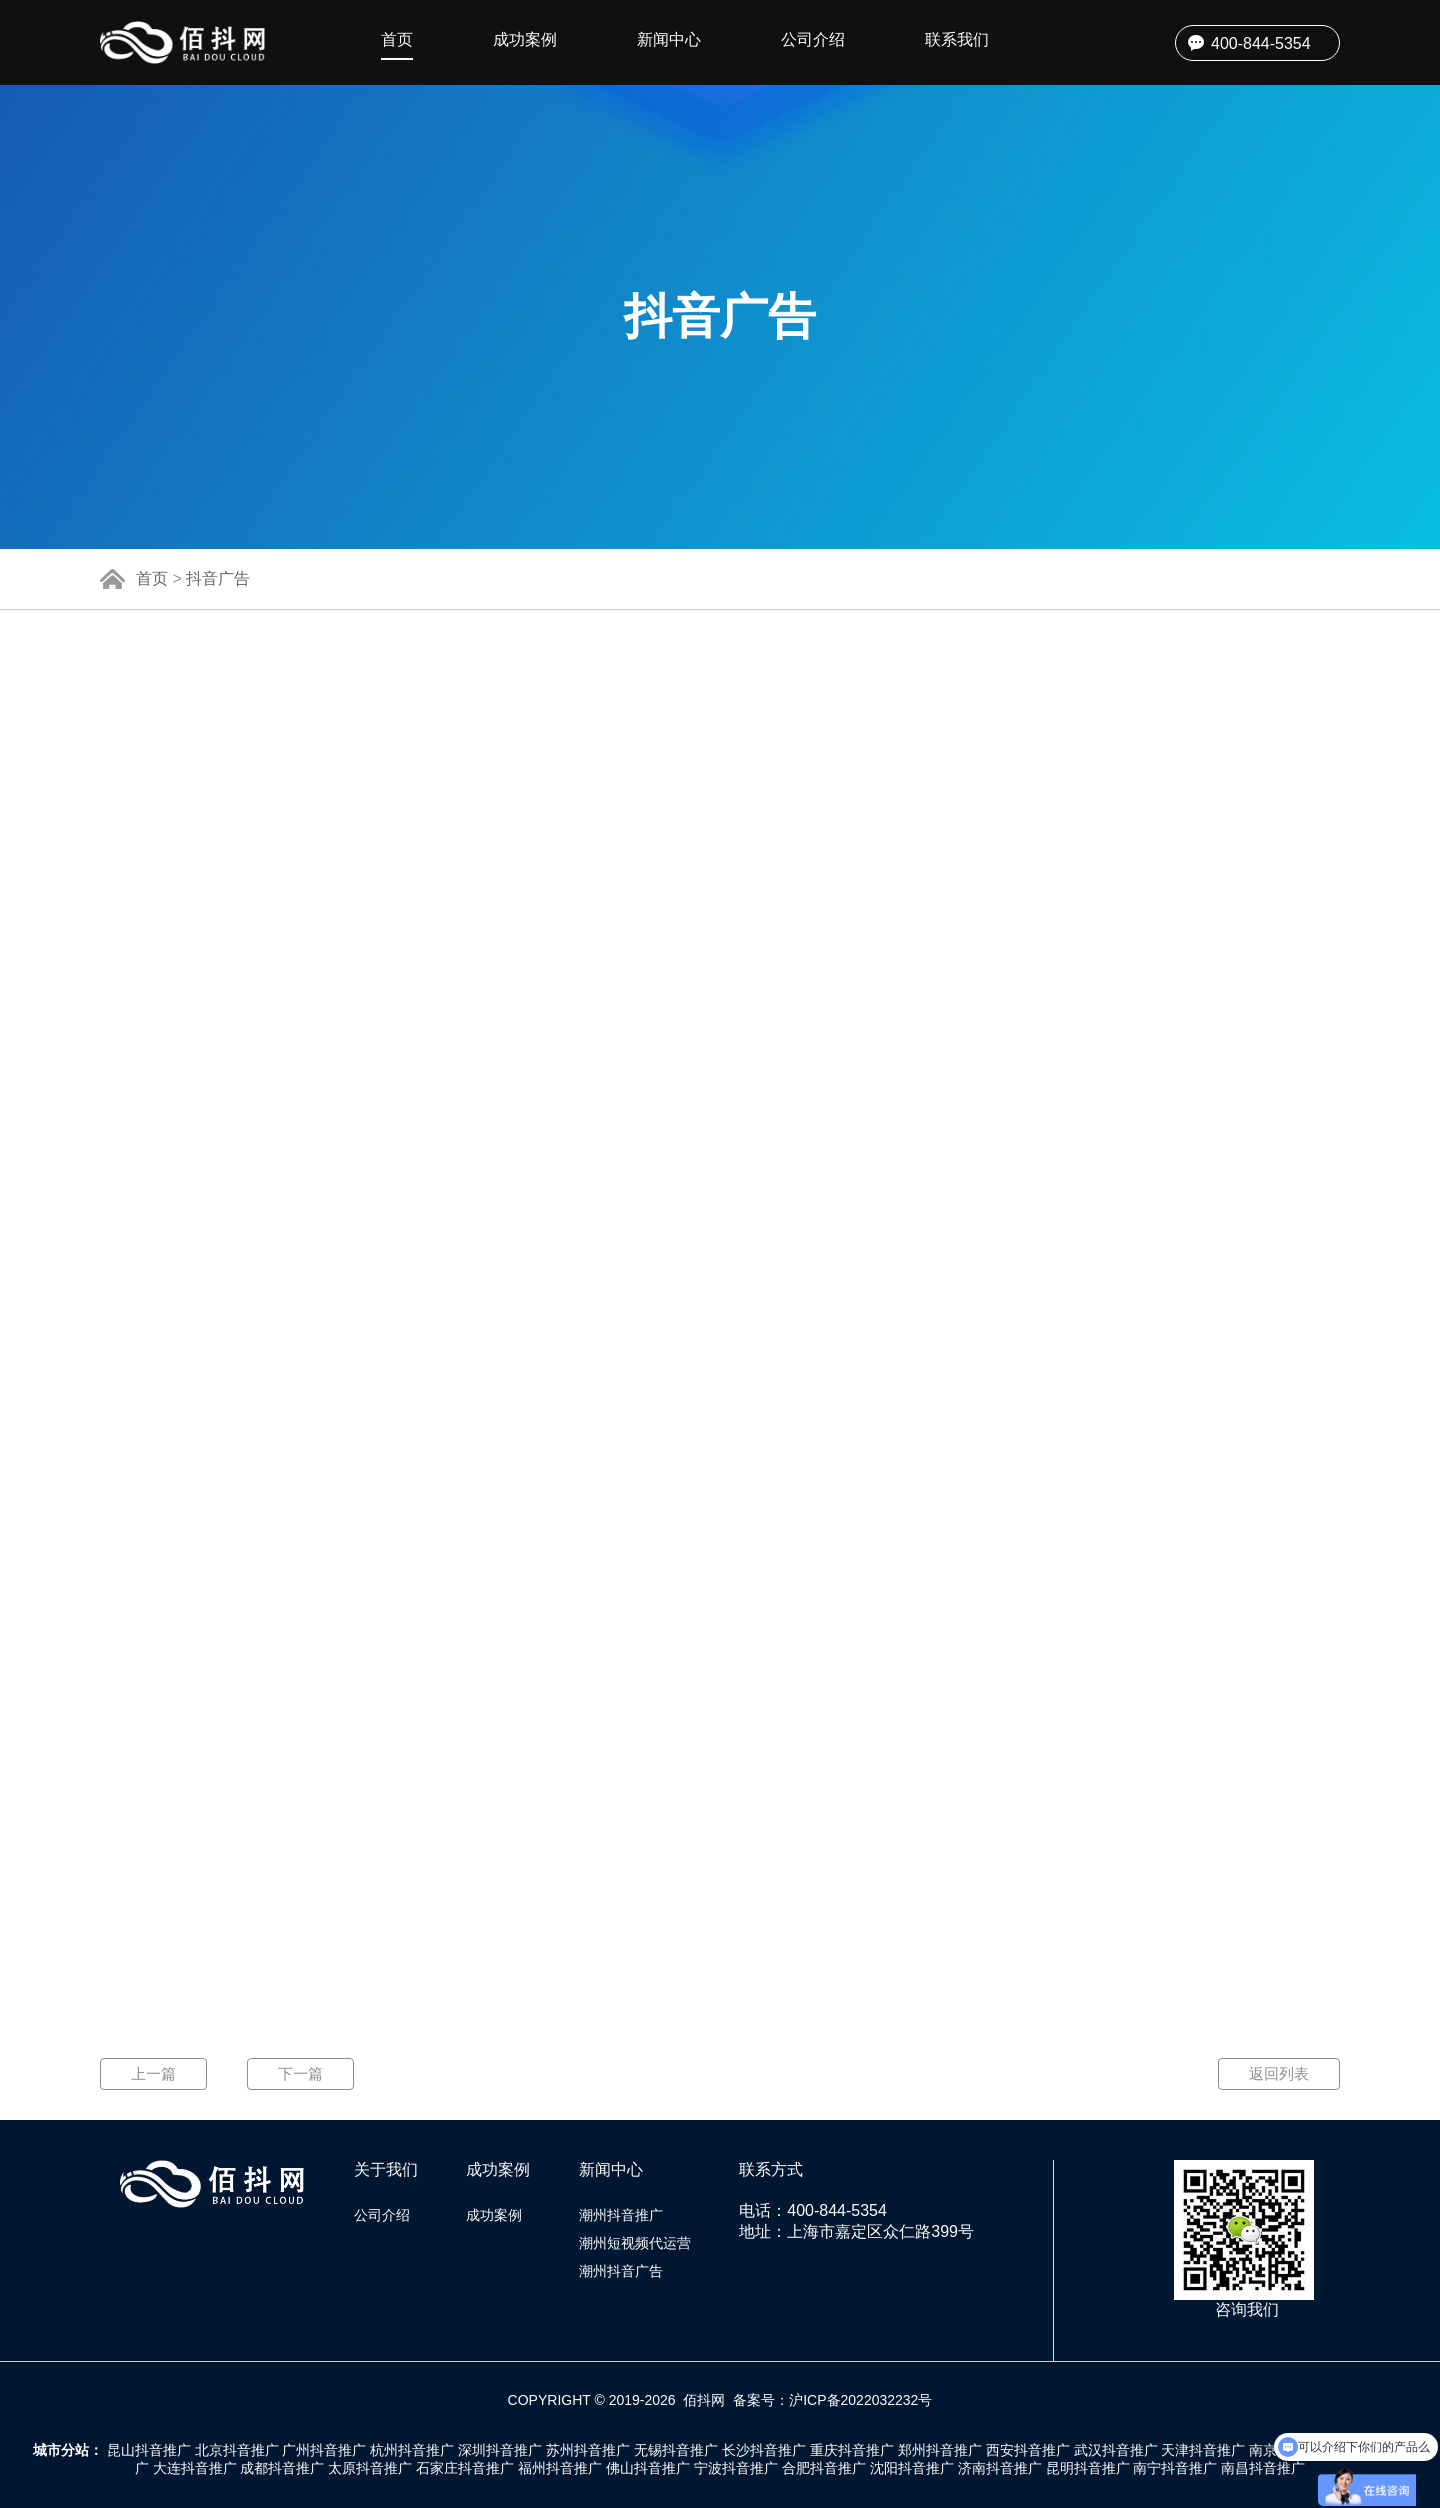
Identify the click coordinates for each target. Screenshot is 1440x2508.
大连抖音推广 (195, 2468)
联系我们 (957, 39)
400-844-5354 (1261, 43)
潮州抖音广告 (621, 2271)
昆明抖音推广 (1088, 2468)
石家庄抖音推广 (465, 2468)
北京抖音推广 (237, 2450)
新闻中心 (669, 39)
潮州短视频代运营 (635, 2243)
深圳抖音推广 (500, 2450)
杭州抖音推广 (412, 2450)
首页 (397, 39)
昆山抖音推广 (149, 2450)
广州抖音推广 (324, 2450)
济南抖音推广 (1000, 2468)
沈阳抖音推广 (912, 2468)
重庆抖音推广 (852, 2450)
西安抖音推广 (1028, 2450)
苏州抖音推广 (588, 2450)
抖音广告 (218, 578)
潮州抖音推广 (621, 2215)
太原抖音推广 (370, 2468)
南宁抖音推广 (1175, 2468)
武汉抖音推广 (1116, 2450)
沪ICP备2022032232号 (860, 2400)
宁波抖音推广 (736, 2468)
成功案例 (525, 39)
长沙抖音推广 (764, 2450)
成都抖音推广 (282, 2468)
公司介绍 (813, 39)
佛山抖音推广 (648, 2468)
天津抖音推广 (1203, 2450)
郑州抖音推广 (940, 2450)
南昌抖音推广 (1263, 2468)
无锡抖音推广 (676, 2450)
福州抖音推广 (560, 2468)
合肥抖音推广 (824, 2468)
